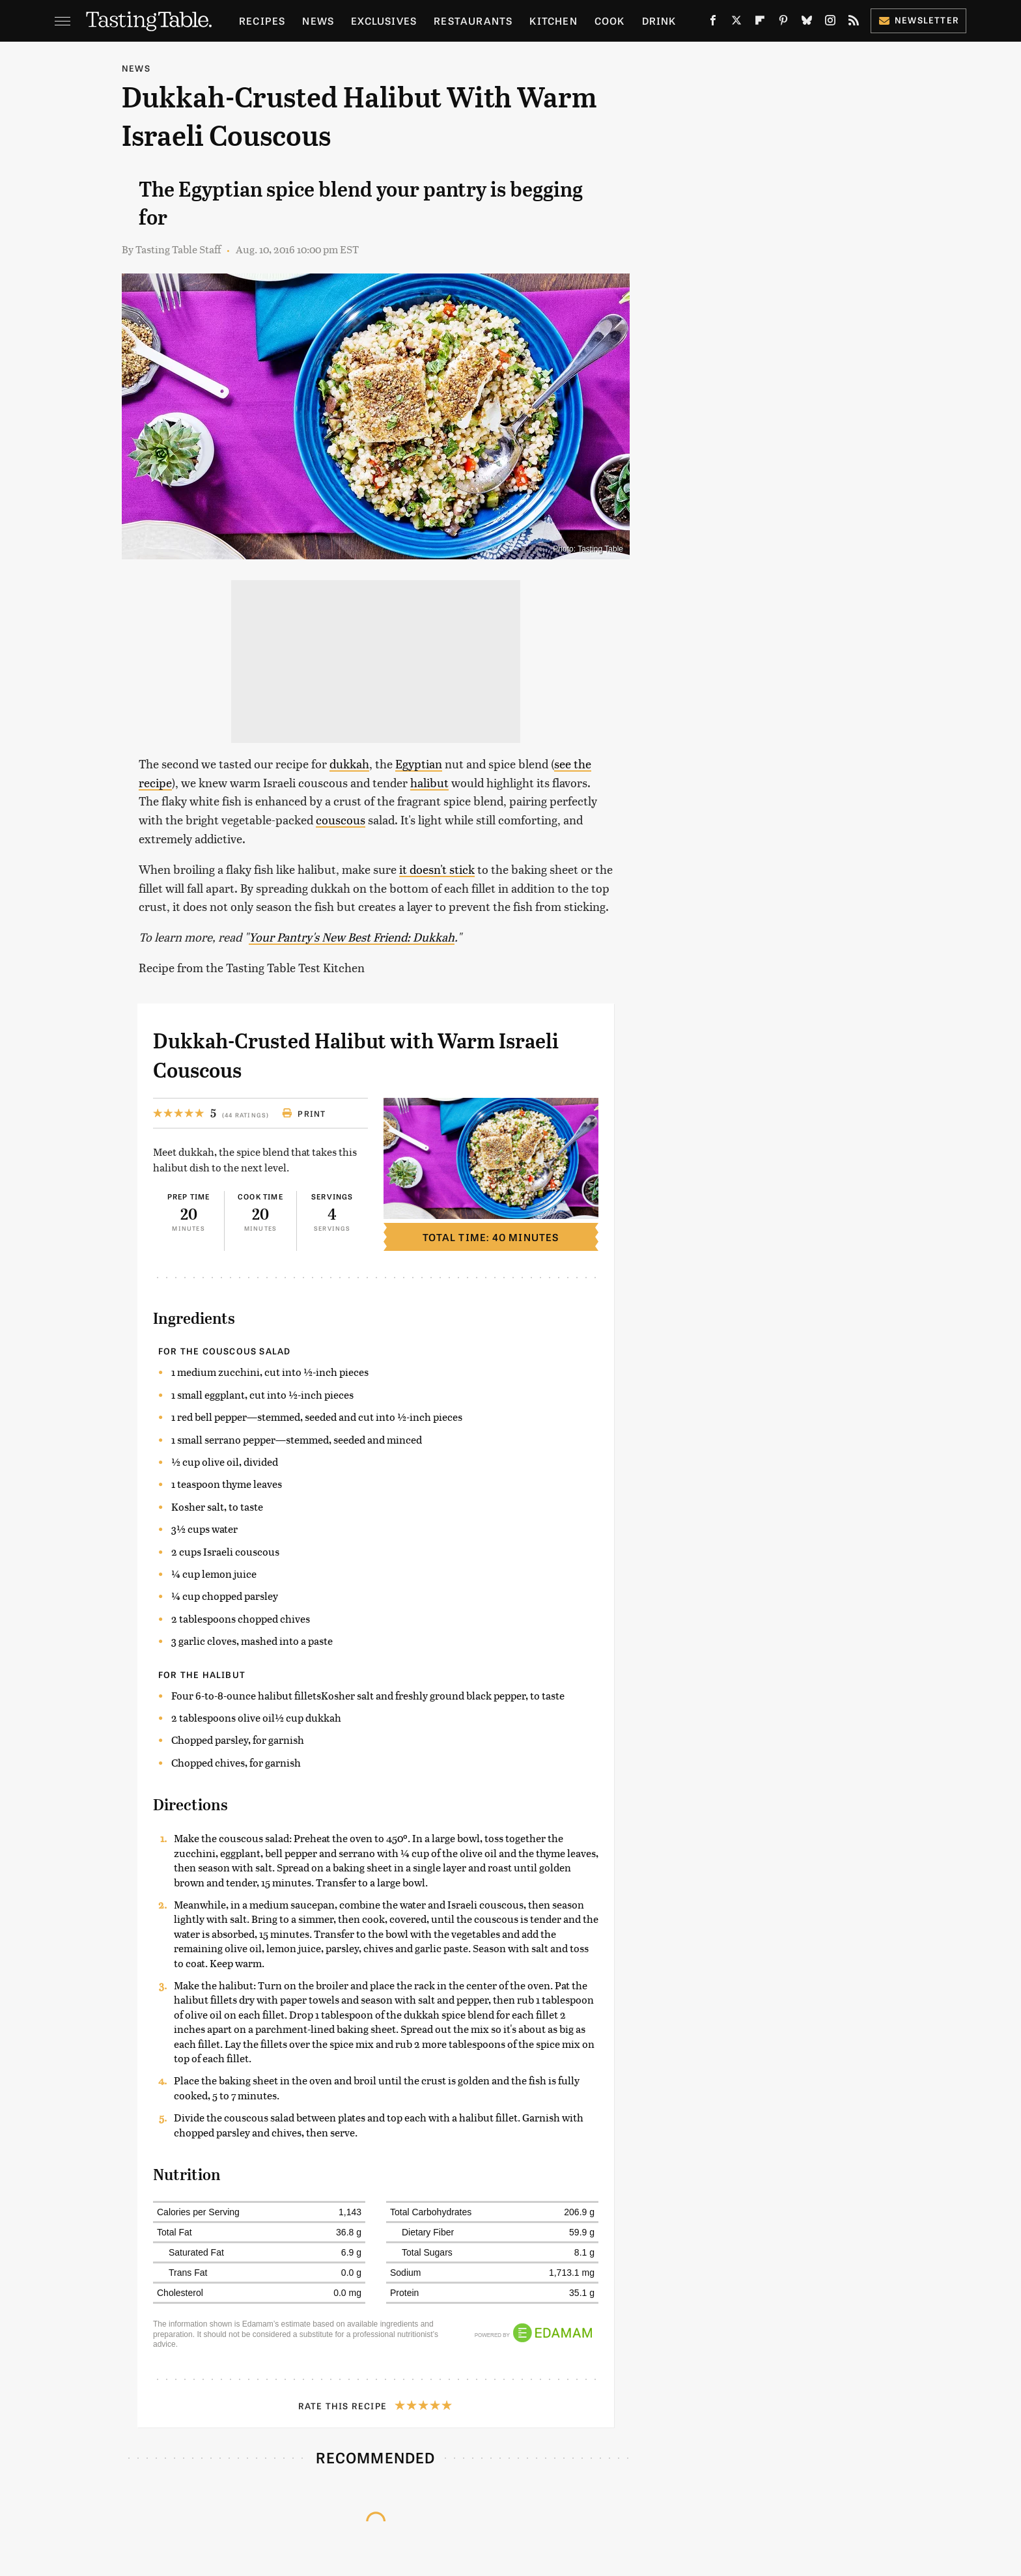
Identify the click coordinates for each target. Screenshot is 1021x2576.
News (318, 20)
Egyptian (418, 763)
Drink (659, 20)
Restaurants (473, 20)
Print (304, 1113)
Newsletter (918, 20)
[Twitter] (736, 22)
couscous (340, 819)
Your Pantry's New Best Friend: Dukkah (352, 937)
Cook (609, 20)
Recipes (262, 20)
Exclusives (384, 20)
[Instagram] (830, 22)
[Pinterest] (783, 22)
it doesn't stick (437, 869)
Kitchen (553, 20)
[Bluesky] (806, 22)
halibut (429, 782)
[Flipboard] (759, 22)
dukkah (349, 763)
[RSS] (853, 22)
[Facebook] (713, 22)
